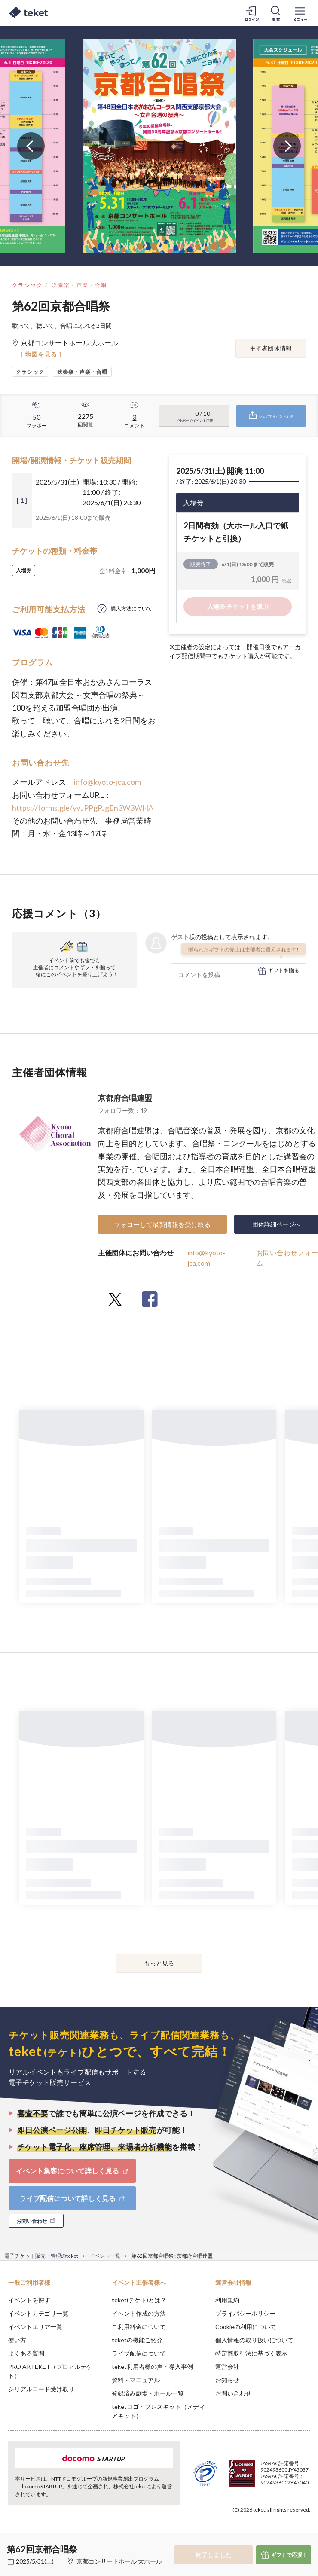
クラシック (27, 285)
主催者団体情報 (271, 348)
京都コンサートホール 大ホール (119, 2561)
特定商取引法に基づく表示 (251, 2353)
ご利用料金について (139, 2326)
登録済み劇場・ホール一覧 (148, 2393)
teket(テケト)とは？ (139, 2300)
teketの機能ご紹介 (137, 2340)
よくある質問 (26, 2353)
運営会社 (227, 2366)
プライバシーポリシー (245, 2313)
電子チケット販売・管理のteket (41, 2255)
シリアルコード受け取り (41, 2389)
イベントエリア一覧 (35, 2326)
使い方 (17, 2340)
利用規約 (227, 2300)
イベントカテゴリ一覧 (38, 2313)
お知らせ (227, 2380)
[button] (11, 2544)
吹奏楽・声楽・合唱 (79, 285)
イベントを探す (29, 2300)
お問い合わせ (233, 2393)
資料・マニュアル (136, 2380)
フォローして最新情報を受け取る (162, 1224)
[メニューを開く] (299, 12)
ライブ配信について (139, 2353)
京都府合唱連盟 (125, 1097)
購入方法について (131, 608)
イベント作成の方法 (139, 2313)
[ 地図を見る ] (41, 354)
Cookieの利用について (245, 2326)
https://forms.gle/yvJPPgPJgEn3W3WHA (82, 807)
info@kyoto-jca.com (107, 782)
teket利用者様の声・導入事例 (152, 2366)
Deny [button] (244, 2533)
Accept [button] (288, 2533)
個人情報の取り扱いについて (254, 2340)
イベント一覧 (104, 2255)
